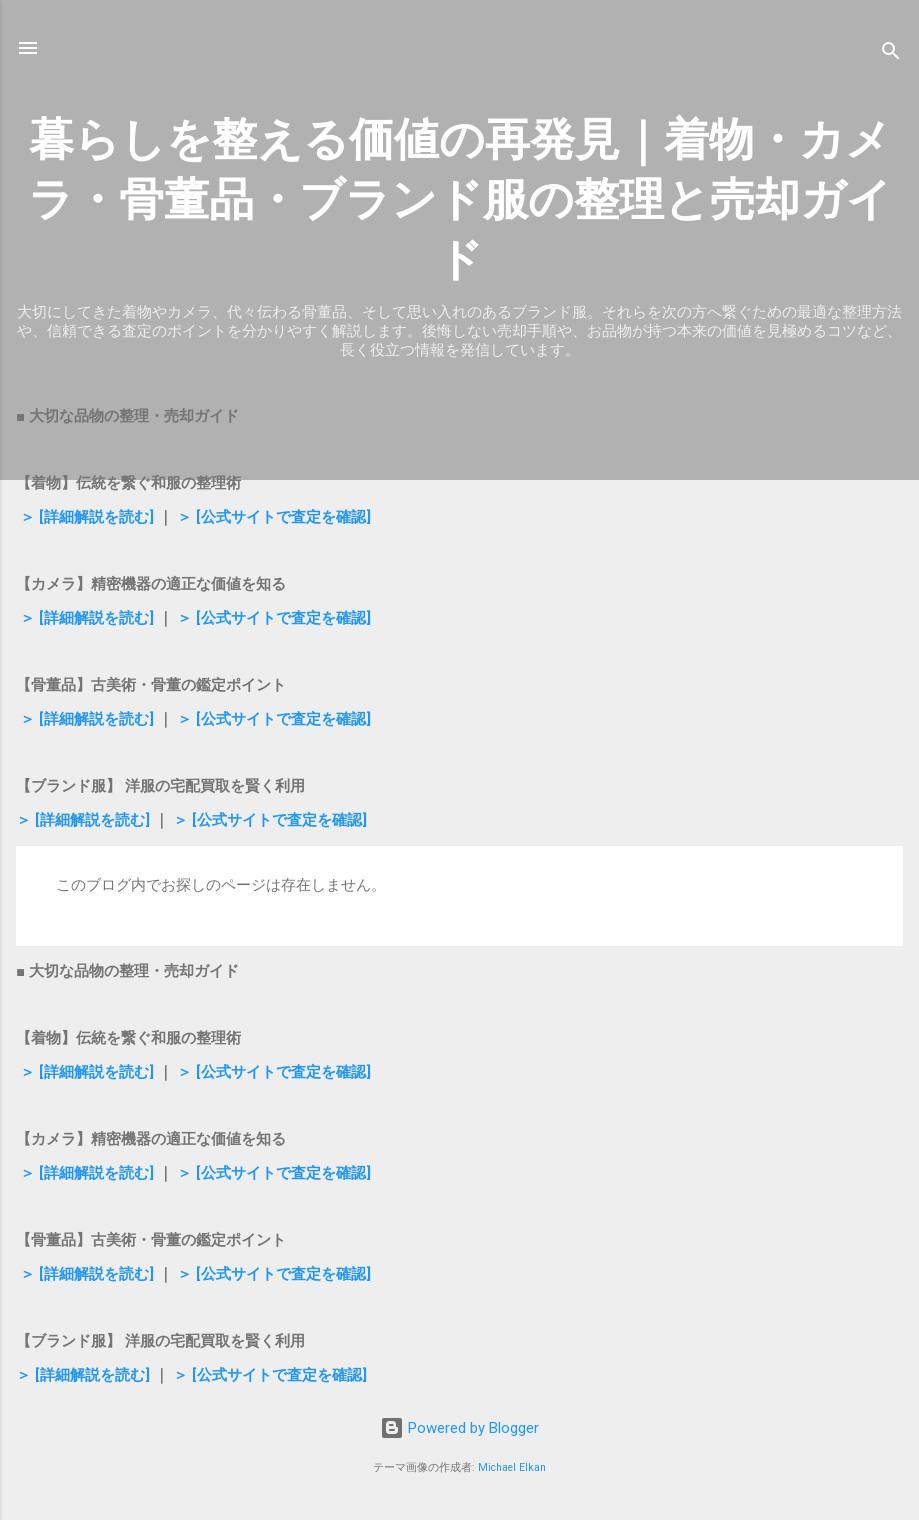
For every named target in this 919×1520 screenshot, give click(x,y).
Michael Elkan (512, 1467)
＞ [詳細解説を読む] (85, 517)
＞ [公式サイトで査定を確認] (272, 517)
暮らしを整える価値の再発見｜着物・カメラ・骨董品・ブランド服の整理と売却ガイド (460, 199)
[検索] (891, 54)
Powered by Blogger (459, 1428)
